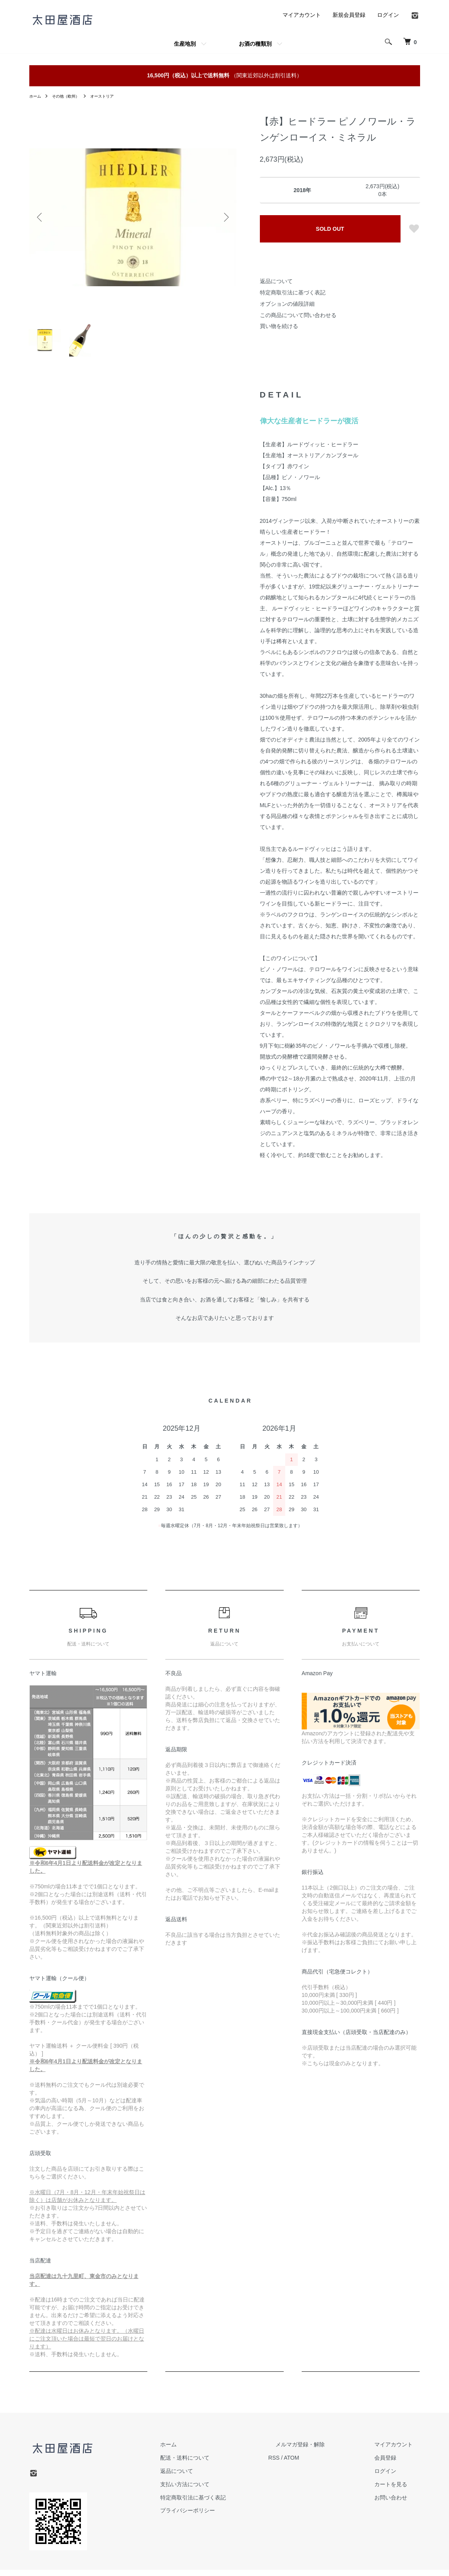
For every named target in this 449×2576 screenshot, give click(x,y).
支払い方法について (221, 2490)
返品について (276, 281)
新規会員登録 (349, 15)
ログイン (388, 15)
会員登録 (393, 2464)
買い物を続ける (279, 326)
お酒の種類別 (255, 44)
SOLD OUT (330, 229)
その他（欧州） (70, 96)
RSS (303, 2464)
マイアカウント (302, 15)
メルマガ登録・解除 (322, 2451)
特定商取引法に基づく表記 (293, 292)
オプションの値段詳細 (287, 304)
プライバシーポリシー (224, 2517)
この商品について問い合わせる (298, 315)
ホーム (36, 96)
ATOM (320, 2464)
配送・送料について (221, 2464)
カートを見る (398, 2490)
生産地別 (185, 44)
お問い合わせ (398, 2504)
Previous (41, 217)
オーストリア (112, 96)
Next (225, 217)
